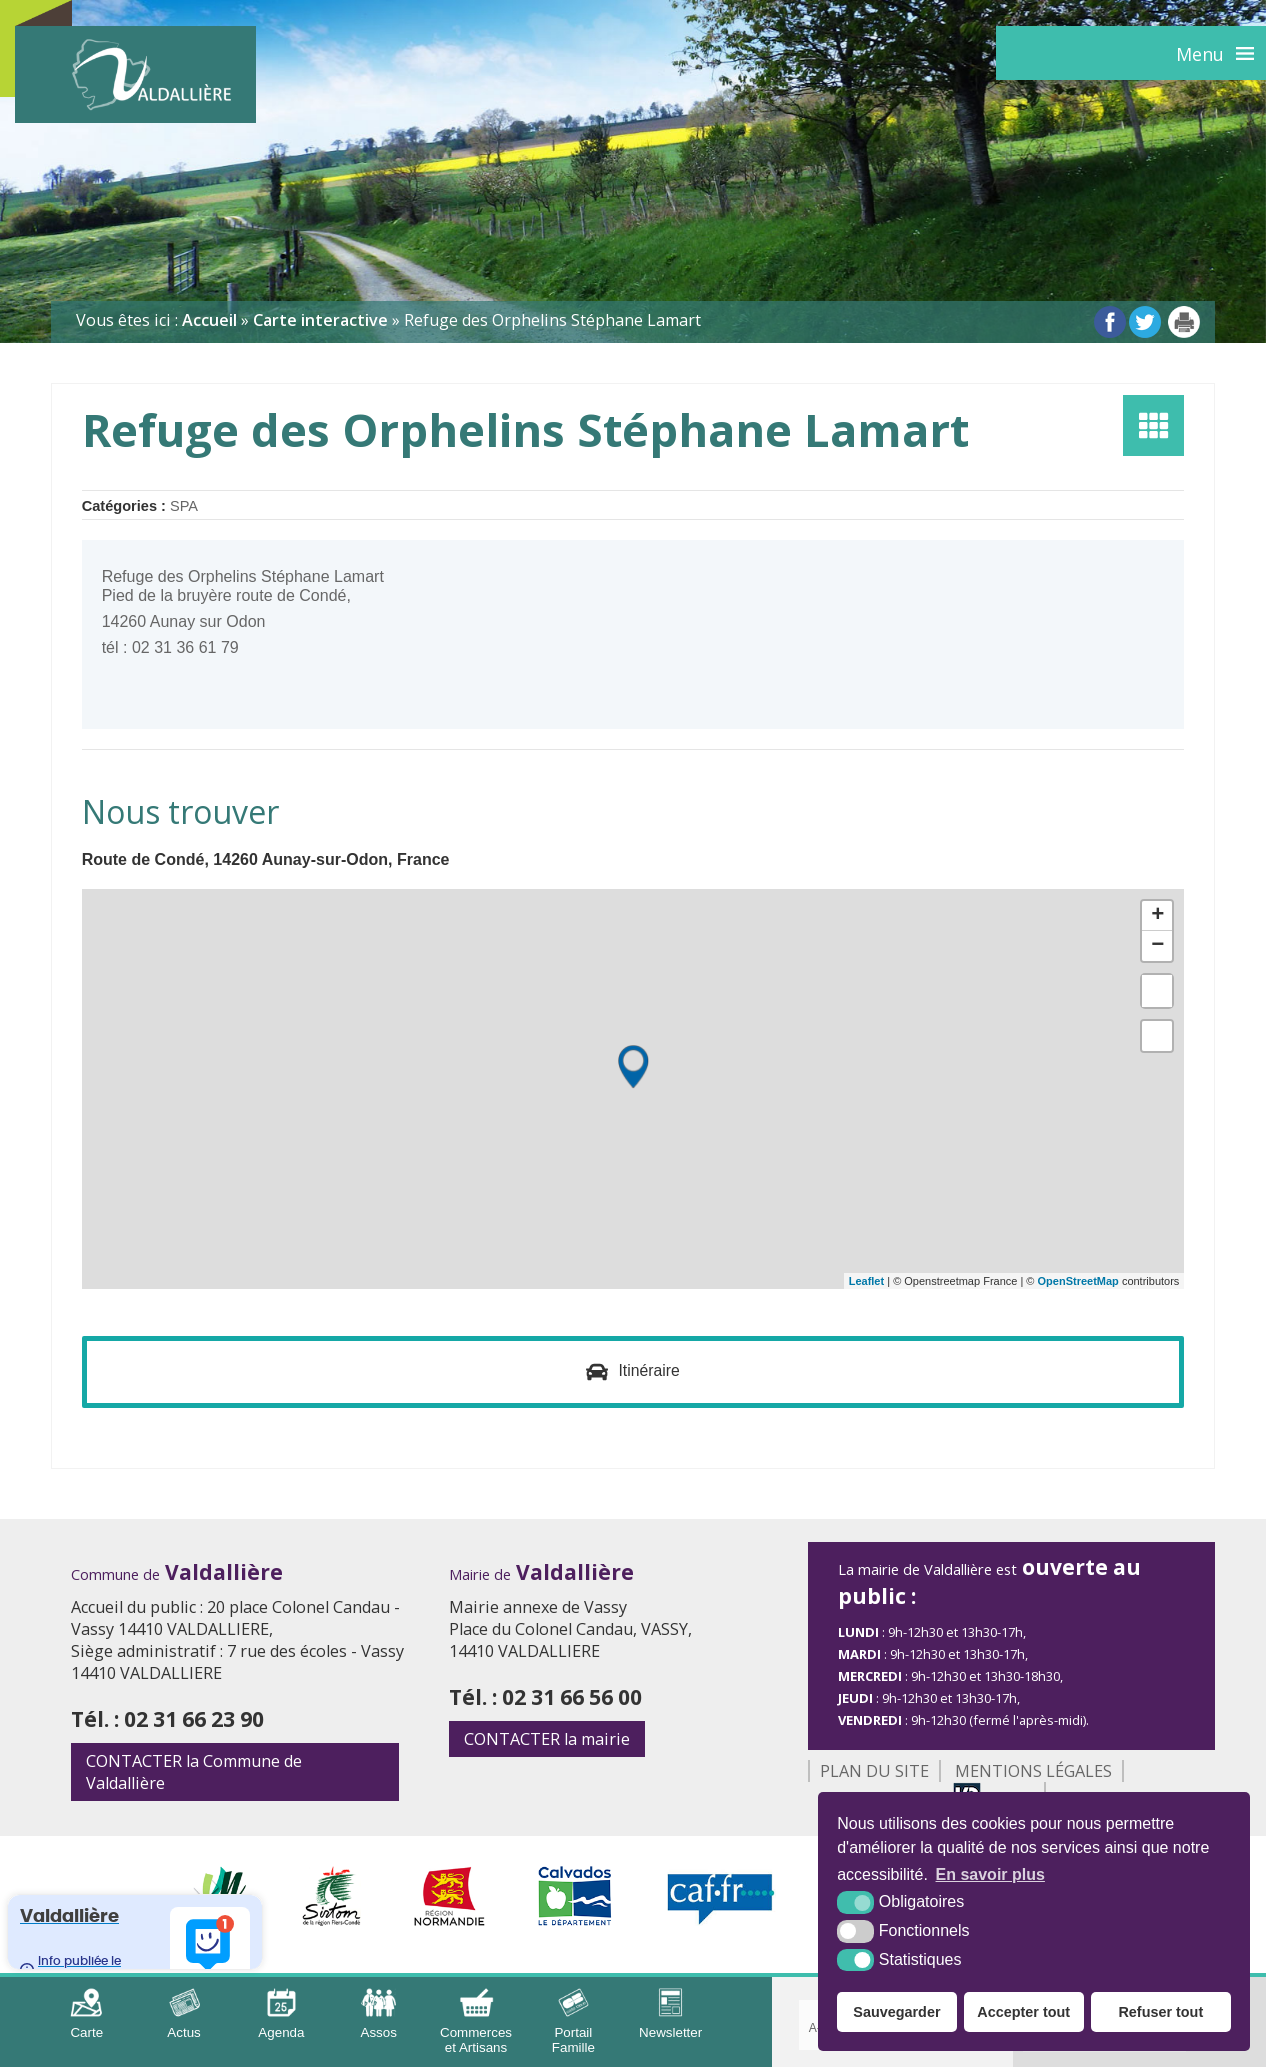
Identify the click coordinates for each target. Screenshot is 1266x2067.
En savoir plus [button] (990, 1874)
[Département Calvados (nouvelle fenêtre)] (576, 1921)
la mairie (547, 1740)
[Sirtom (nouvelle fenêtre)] (331, 1921)
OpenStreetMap (1078, 1281)
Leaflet (866, 1281)
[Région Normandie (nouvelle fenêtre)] (449, 1921)
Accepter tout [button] (1023, 2012)
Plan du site (874, 1772)
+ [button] (1157, 916)
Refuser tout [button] (1160, 2012)
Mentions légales (1033, 1772)
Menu (1200, 54)
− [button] (1157, 946)
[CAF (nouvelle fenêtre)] (721, 1921)
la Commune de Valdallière (194, 1773)
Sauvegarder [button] (896, 2012)
